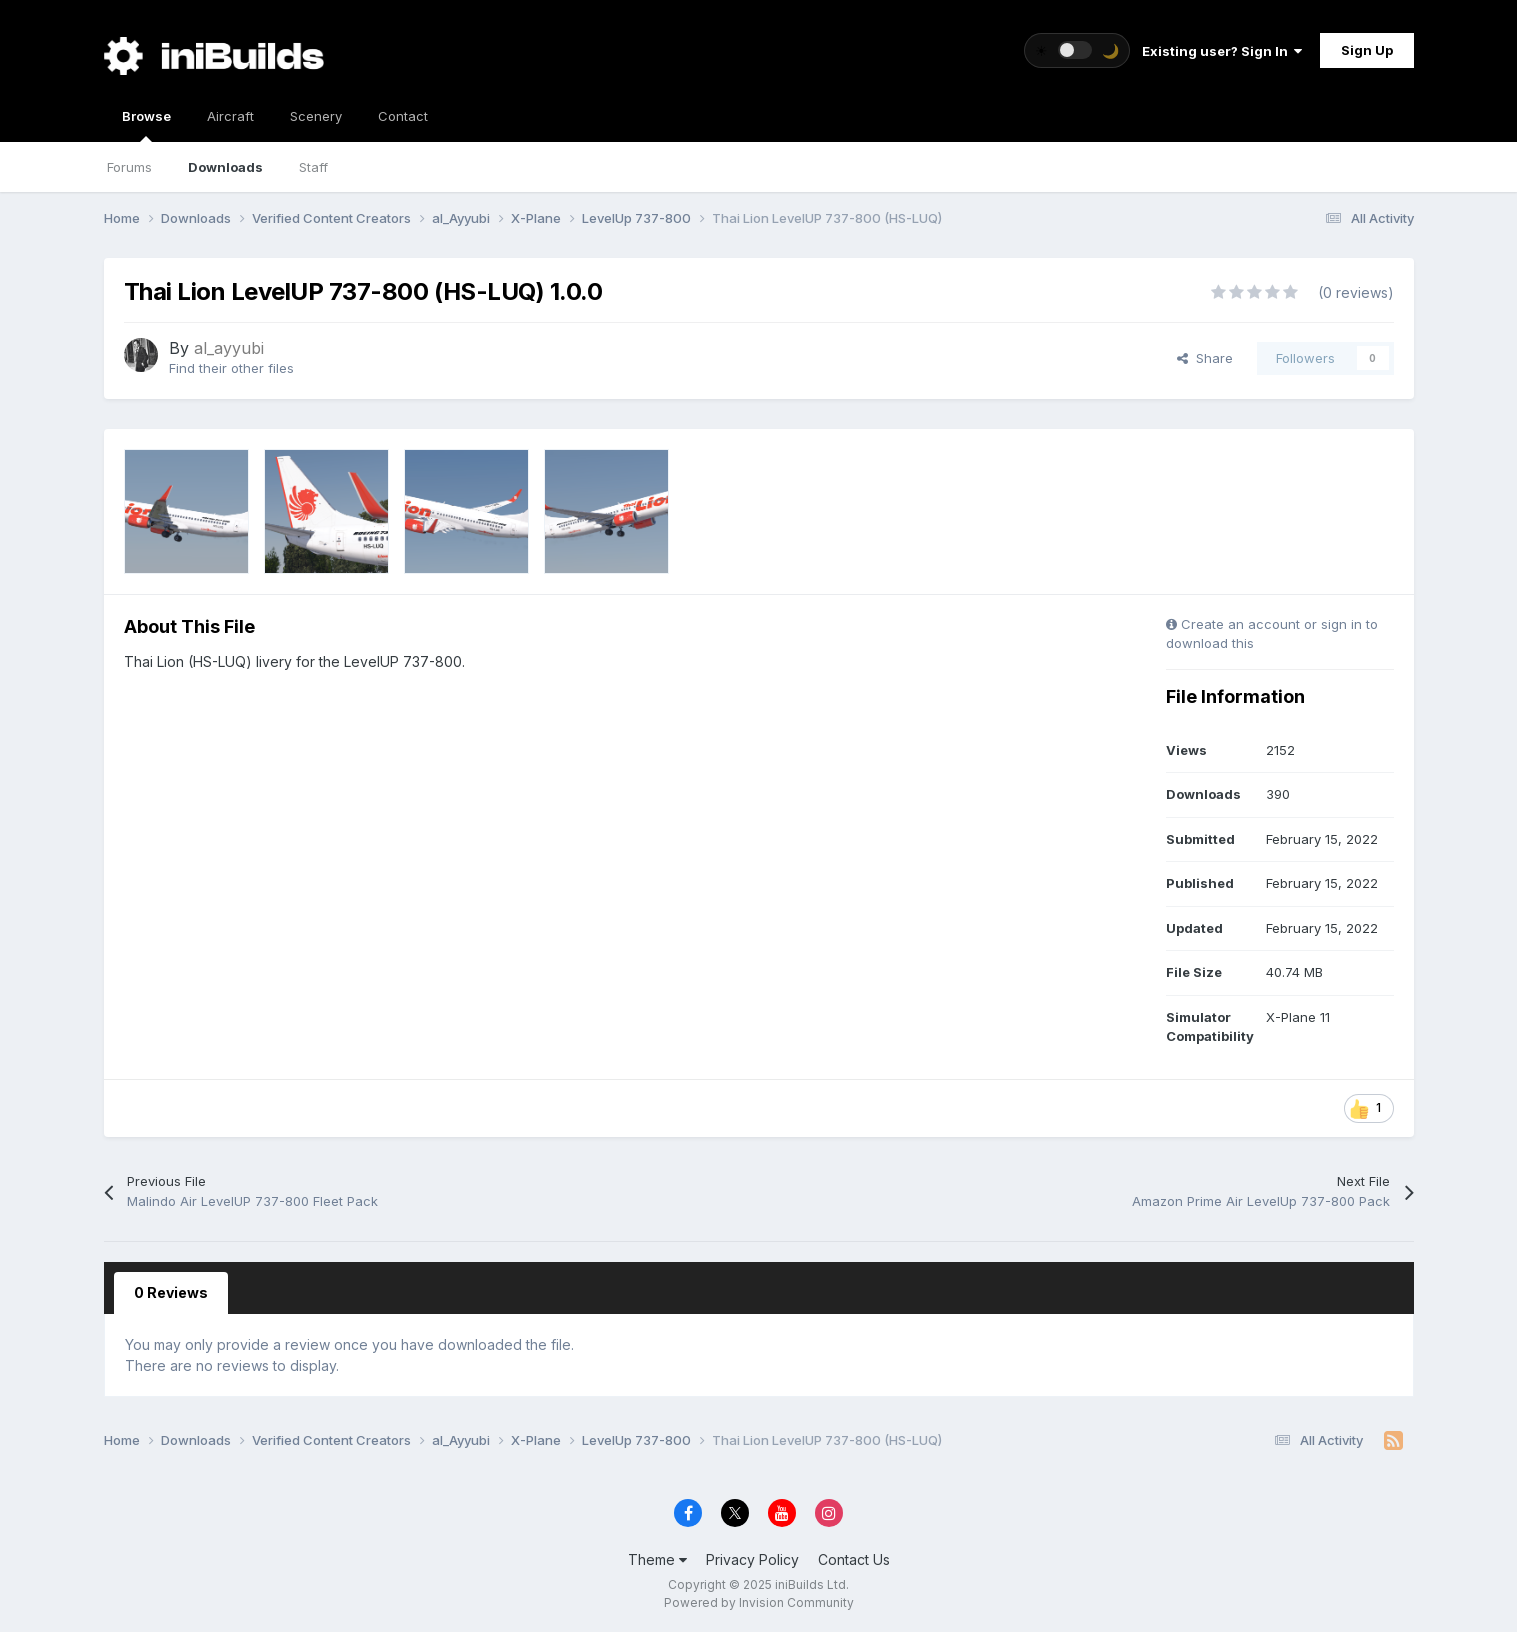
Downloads (225, 167)
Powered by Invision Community (759, 1602)
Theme (657, 1559)
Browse (146, 125)
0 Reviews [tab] (171, 1292)
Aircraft (230, 116)
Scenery (316, 116)
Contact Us (854, 1559)
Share (1205, 358)
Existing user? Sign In (1222, 51)
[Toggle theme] (1077, 50)
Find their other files (231, 368)
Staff (313, 167)
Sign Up (1367, 50)
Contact (403, 116)
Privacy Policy (752, 1559)
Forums (129, 167)
